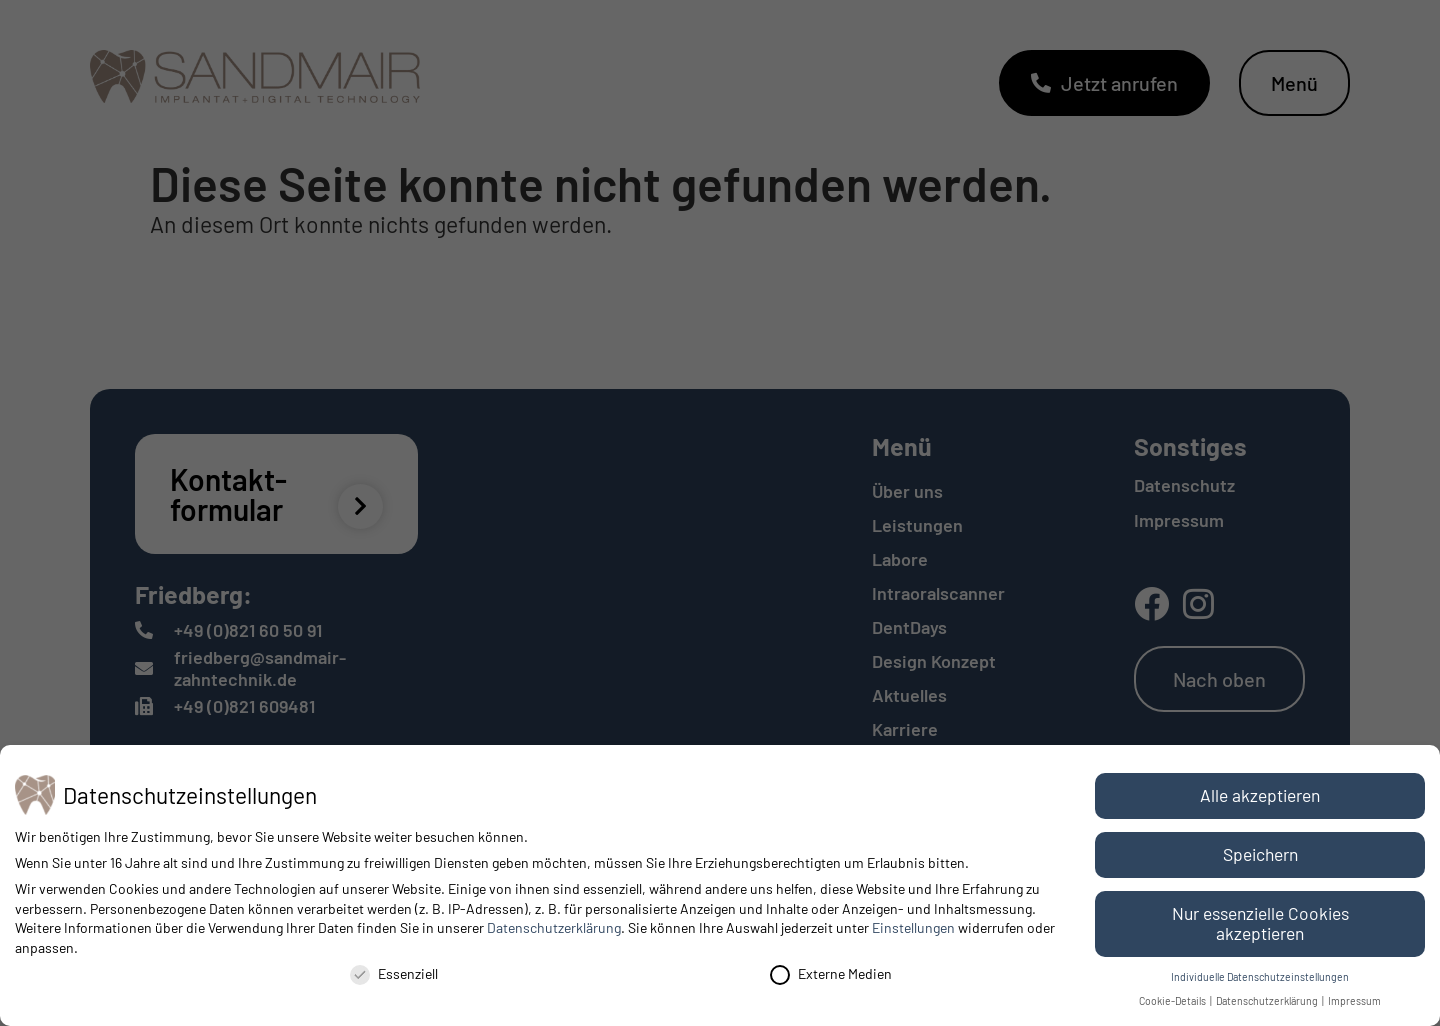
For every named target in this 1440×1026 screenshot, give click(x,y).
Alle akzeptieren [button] (1260, 795)
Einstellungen (913, 927)
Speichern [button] (1260, 854)
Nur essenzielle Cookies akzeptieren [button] (1260, 923)
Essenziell (394, 973)
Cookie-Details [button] (1173, 1000)
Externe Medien (831, 973)
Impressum (1354, 1000)
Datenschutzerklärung (554, 927)
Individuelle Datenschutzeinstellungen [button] (1260, 976)
